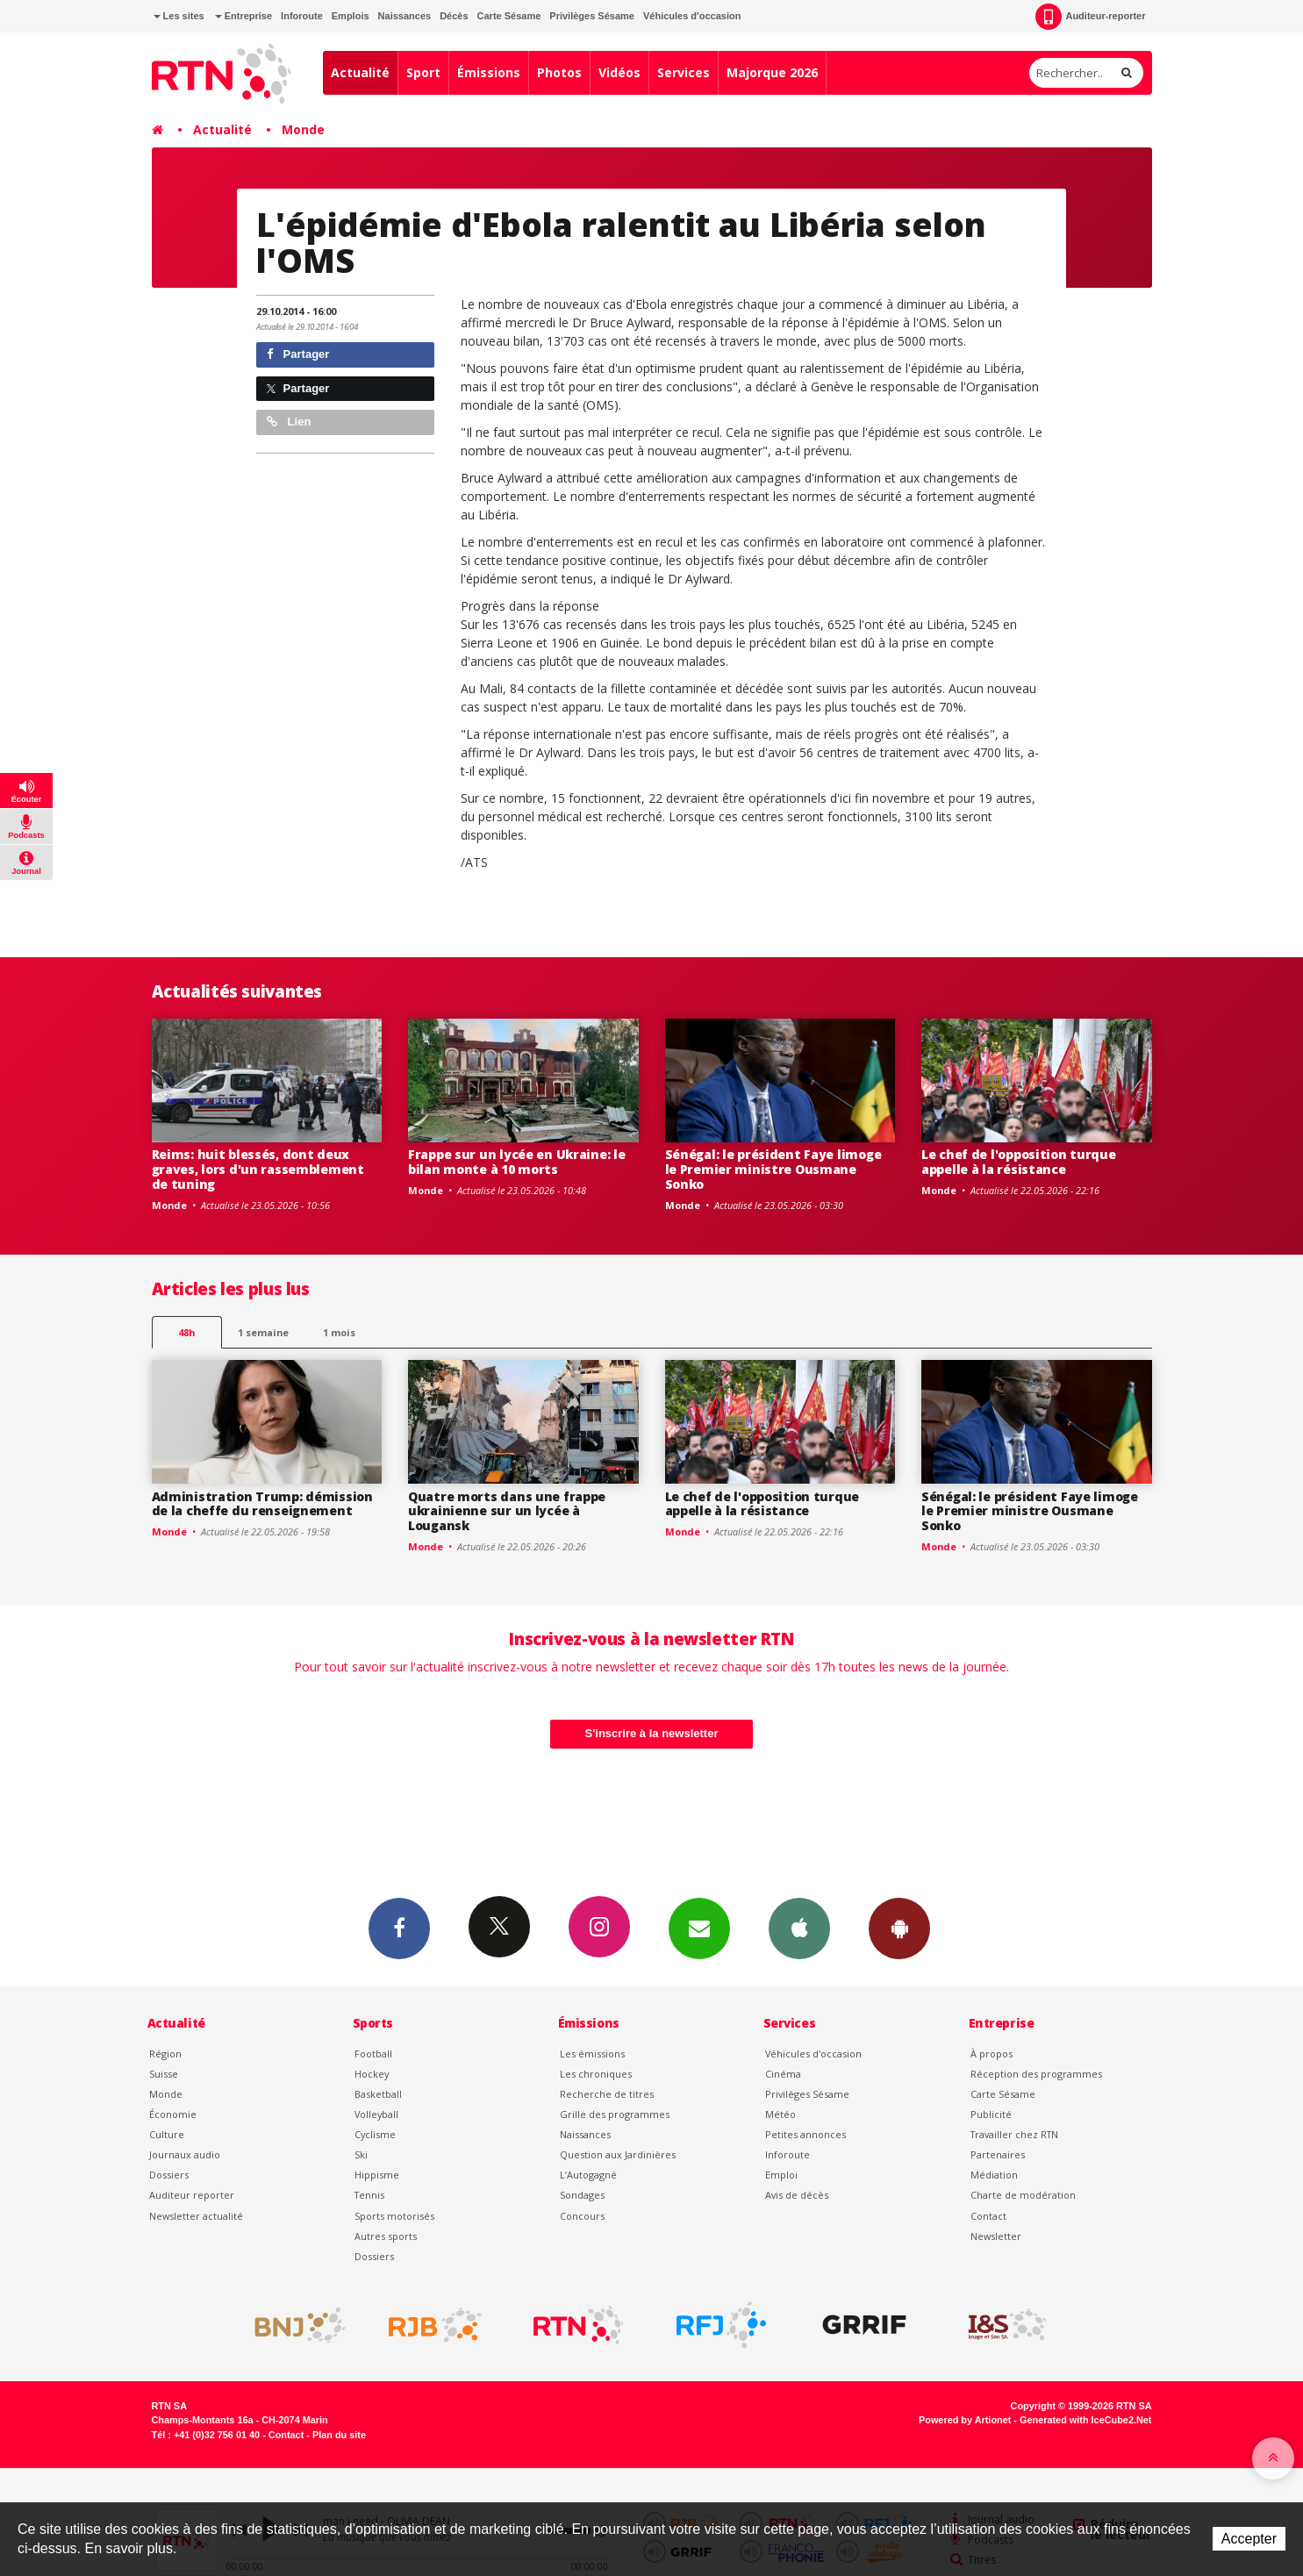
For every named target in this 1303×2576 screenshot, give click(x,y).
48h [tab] (186, 1332)
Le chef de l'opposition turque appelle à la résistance (1018, 1161)
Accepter (1249, 2538)
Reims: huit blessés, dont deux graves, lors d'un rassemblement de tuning (258, 1169)
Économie (173, 2114)
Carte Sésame (509, 16)
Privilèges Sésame (591, 16)
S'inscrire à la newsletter (652, 1733)
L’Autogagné (588, 2174)
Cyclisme (375, 2134)
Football (373, 2053)
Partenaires (997, 2154)
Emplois (350, 16)
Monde (303, 129)
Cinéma (783, 2073)
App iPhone (799, 1927)
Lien (289, 421)
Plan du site (339, 2434)
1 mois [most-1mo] (339, 1332)
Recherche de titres (607, 2094)
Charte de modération (1023, 2194)
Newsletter (995, 2236)
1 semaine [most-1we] (263, 1332)
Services (683, 72)
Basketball (378, 2094)
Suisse (163, 2073)
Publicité (991, 2114)
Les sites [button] (179, 16)
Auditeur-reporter (1090, 17)
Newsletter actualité (196, 2216)
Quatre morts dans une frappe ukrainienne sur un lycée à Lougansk (506, 1511)
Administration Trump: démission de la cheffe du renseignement (262, 1504)
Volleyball (376, 2114)
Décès (454, 16)
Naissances (405, 16)
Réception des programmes (1036, 2073)
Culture (166, 2134)
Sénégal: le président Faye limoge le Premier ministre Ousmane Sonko (773, 1169)
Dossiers (169, 2174)
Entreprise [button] (243, 16)
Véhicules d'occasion (692, 16)
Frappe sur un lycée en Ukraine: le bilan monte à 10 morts (516, 1161)
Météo (780, 2114)
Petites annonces (805, 2134)
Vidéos (619, 72)
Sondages (582, 2194)
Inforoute (302, 16)
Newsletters (699, 1927)
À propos (991, 2053)
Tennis (369, 2194)
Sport (423, 72)
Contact (988, 2216)
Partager (298, 354)
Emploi (781, 2174)
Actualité (360, 72)
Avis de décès (796, 2194)
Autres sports (385, 2236)
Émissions (488, 72)
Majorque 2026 (772, 72)
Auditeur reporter (191, 2194)
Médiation (994, 2174)
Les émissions (592, 2053)
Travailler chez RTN (1014, 2134)
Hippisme (376, 2174)
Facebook (399, 1927)
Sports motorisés (394, 2216)
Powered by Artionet (965, 2420)
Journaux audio (184, 2154)
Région (165, 2053)
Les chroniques (596, 2073)
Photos (559, 72)
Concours (582, 2216)
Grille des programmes (614, 2114)
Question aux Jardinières (618, 2154)
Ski (361, 2154)
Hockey (371, 2073)
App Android (899, 1927)
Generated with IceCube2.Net (1085, 2420)
